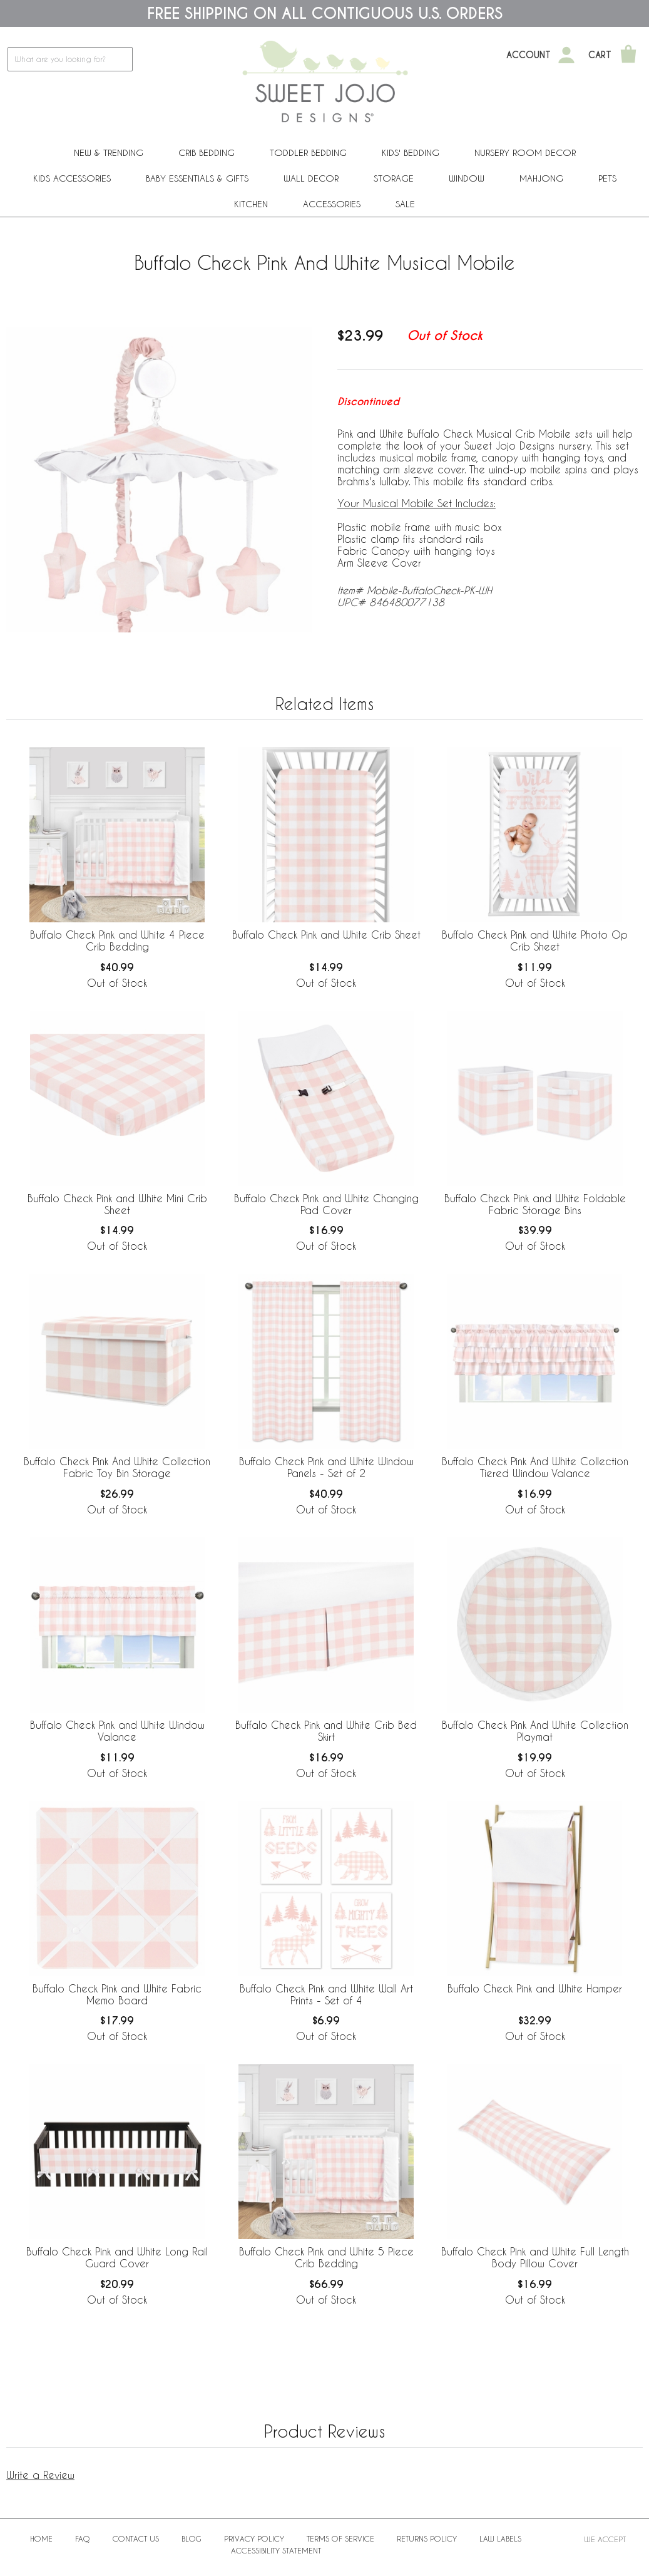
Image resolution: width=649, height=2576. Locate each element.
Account (528, 55)
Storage (394, 178)
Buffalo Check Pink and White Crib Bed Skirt (326, 1731)
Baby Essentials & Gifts (197, 178)
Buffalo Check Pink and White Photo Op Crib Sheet (535, 940)
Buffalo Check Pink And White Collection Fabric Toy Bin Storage (117, 1467)
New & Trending (108, 152)
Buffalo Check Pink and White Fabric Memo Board (117, 1994)
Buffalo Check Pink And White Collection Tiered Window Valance (535, 1467)
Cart (599, 55)
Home (41, 2538)
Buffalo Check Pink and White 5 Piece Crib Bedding (326, 2257)
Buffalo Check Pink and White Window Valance (117, 1731)
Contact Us (136, 2538)
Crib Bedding (206, 152)
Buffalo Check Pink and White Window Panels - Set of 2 (326, 1467)
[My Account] (566, 55)
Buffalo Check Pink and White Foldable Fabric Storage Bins (535, 1204)
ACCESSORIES (331, 203)
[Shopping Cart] (628, 55)
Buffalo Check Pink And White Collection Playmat (535, 1731)
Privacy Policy (254, 2538)
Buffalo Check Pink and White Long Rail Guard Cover (117, 2257)
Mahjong (541, 178)
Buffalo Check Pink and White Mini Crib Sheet (117, 1204)
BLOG (191, 2538)
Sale (405, 203)
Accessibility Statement (276, 2550)
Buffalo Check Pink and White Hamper (534, 1988)
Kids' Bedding (410, 152)
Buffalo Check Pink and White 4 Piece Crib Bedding (117, 940)
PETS (607, 178)
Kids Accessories (72, 178)
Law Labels (500, 2538)
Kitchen (251, 203)
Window (466, 178)
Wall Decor (311, 178)
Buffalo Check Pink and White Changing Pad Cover (326, 1204)
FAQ (82, 2538)
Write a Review (40, 2475)
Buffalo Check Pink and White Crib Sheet (326, 934)
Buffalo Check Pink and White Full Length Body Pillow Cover (535, 2257)
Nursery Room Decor (525, 152)
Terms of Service (340, 2538)
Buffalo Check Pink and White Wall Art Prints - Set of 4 (326, 1994)
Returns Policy (427, 2538)
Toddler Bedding (308, 152)
